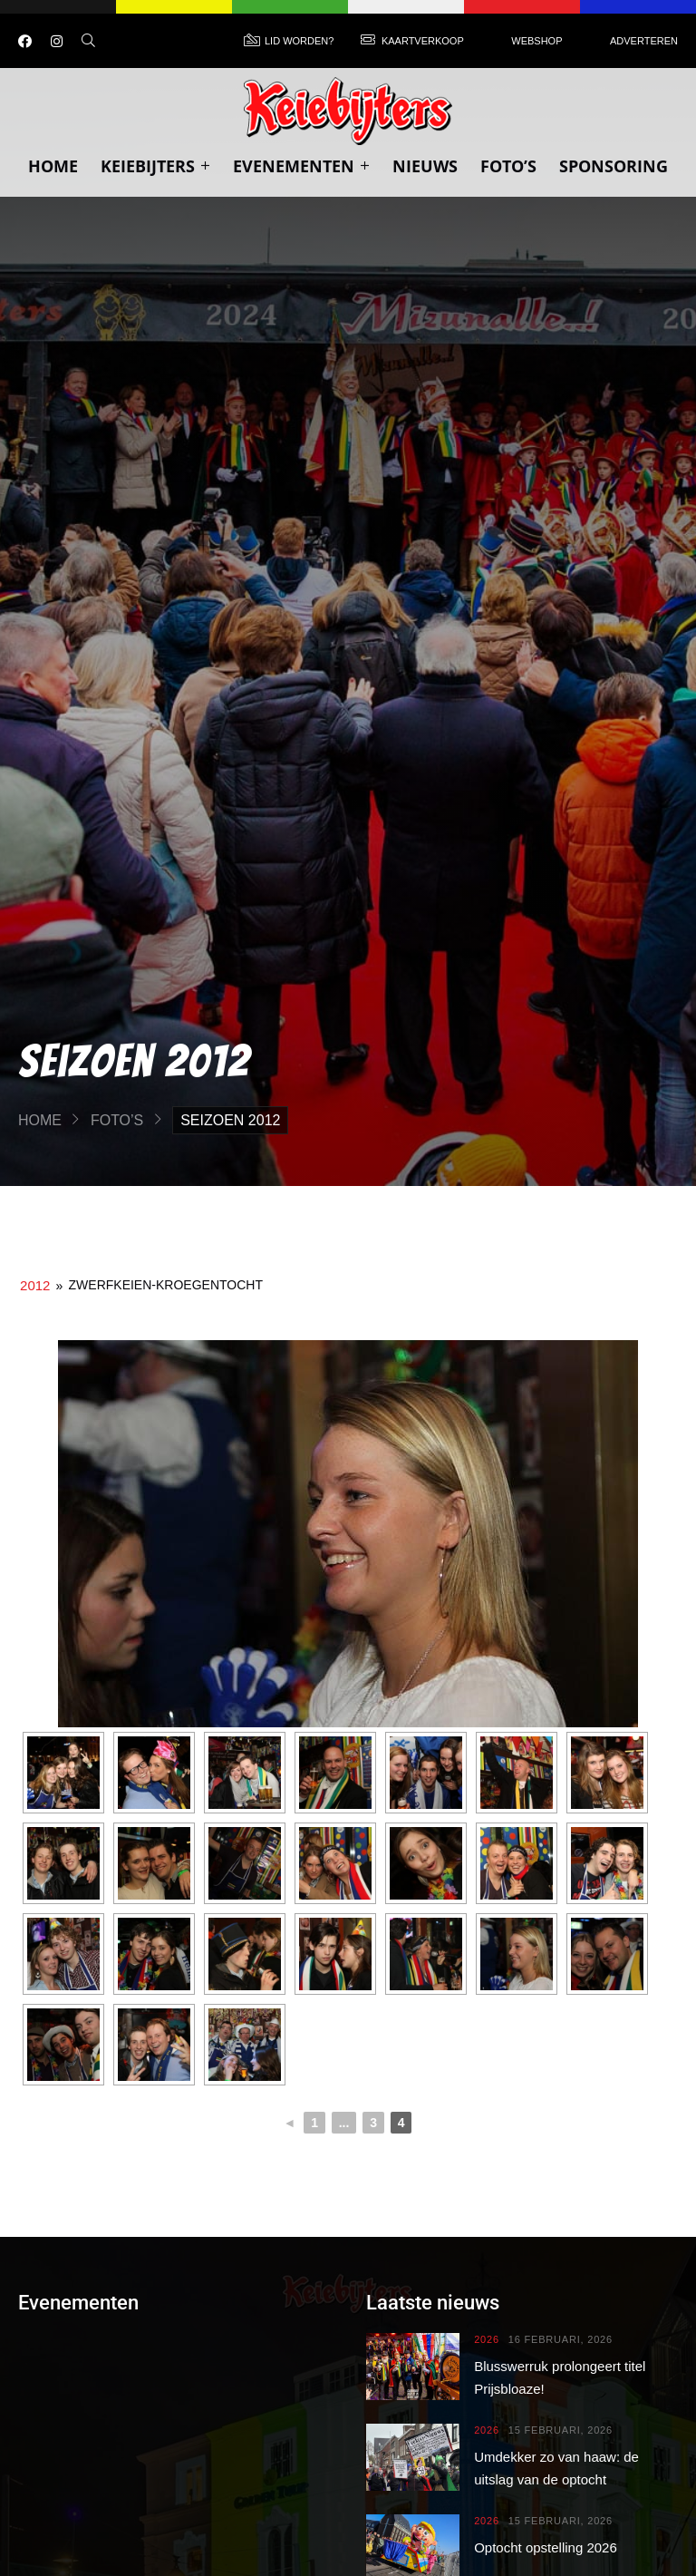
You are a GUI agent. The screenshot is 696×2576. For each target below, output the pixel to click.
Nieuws (425, 166)
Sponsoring (613, 166)
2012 (35, 1285)
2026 (486, 2340)
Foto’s (508, 166)
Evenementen (301, 166)
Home (53, 166)
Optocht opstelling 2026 (545, 2547)
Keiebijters (155, 166)
